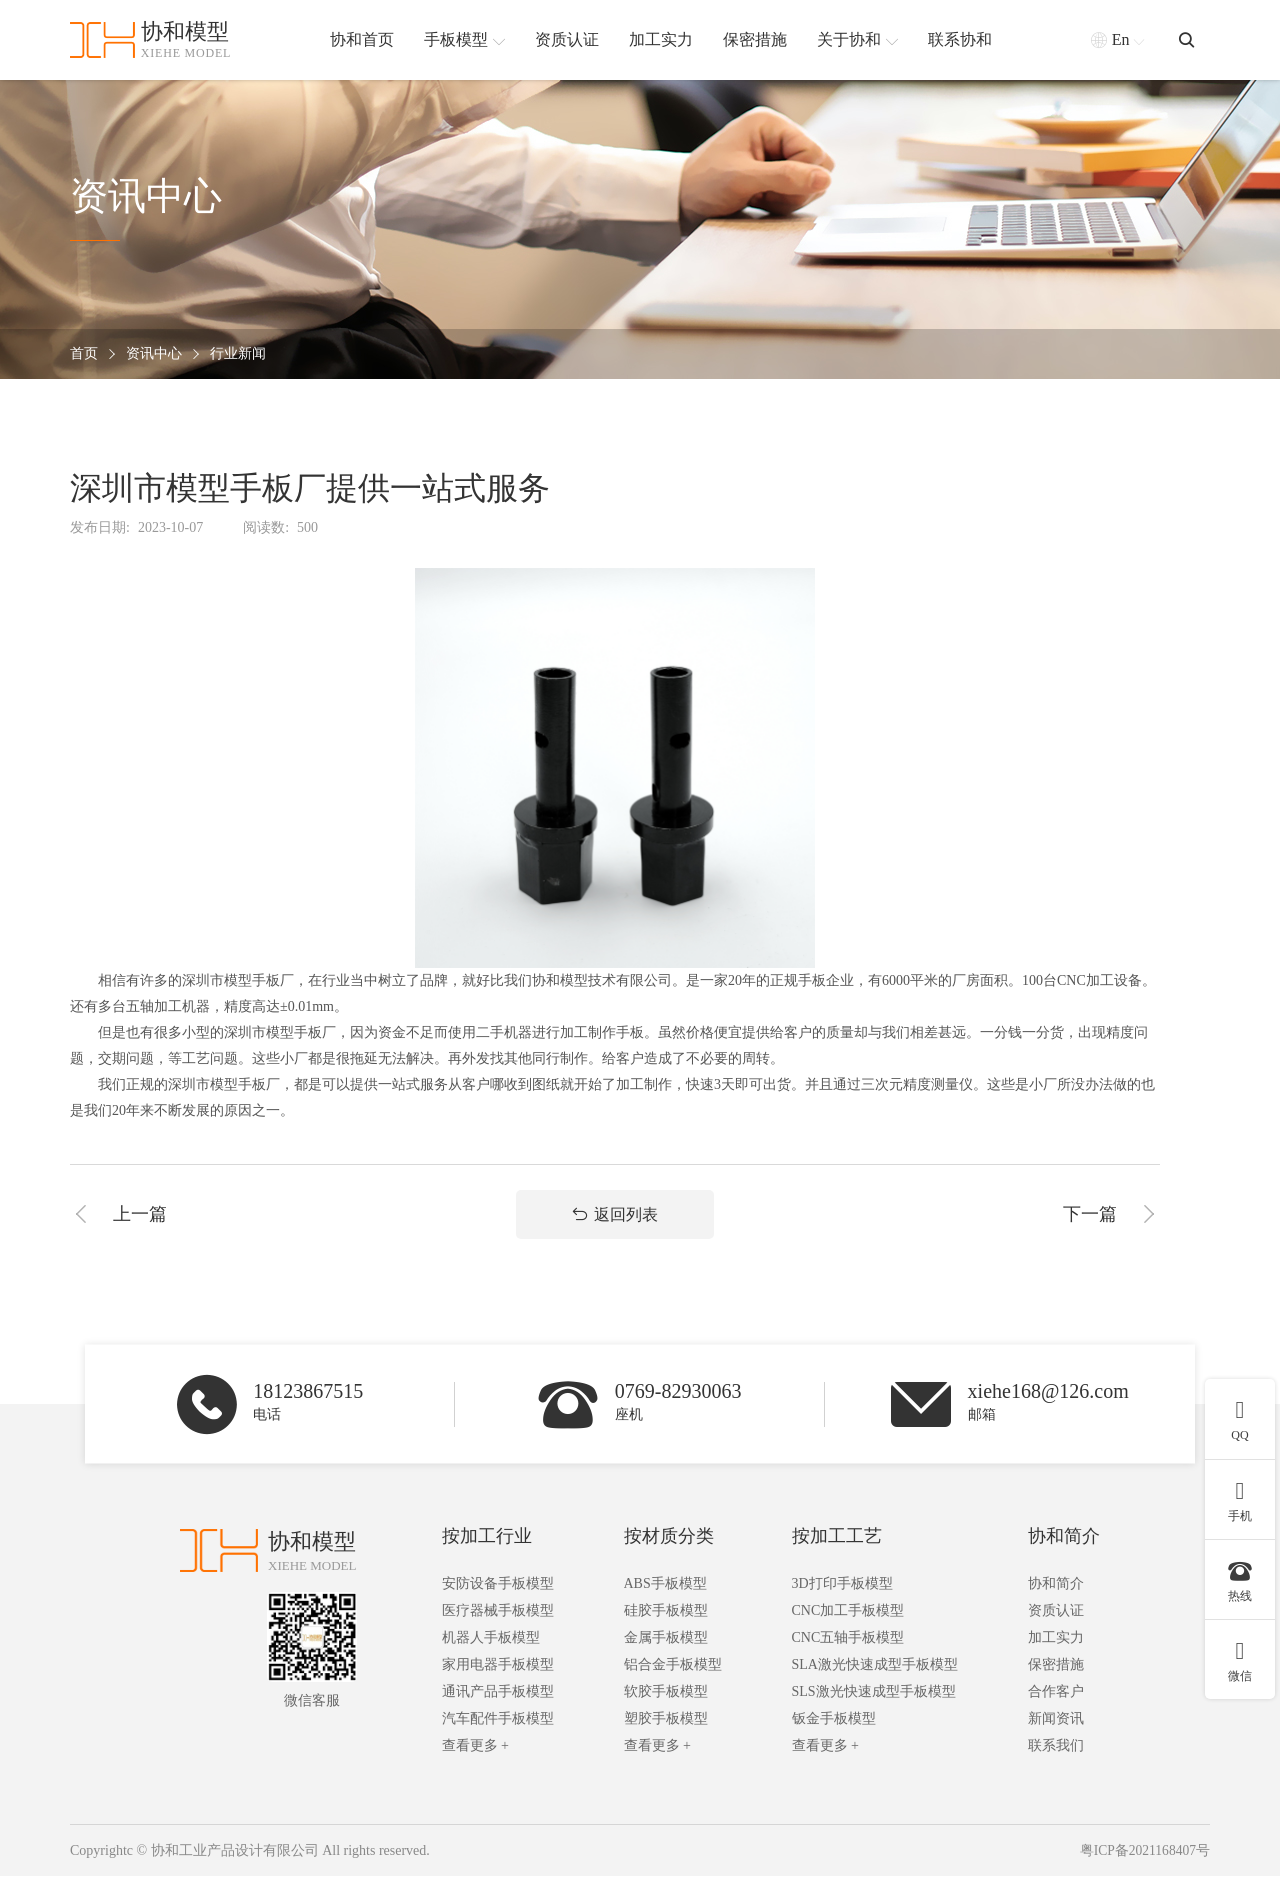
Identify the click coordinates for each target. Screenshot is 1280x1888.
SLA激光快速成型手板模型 (875, 1676)
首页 (84, 354)
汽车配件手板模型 (498, 1730)
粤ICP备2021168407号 (1143, 1862)
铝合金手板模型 (673, 1676)
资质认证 (1056, 1622)
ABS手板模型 (665, 1595)
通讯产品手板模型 (498, 1703)
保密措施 (1056, 1676)
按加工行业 (487, 1548)
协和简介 (1064, 1548)
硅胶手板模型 (666, 1622)
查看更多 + (475, 1757)
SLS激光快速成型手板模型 (874, 1703)
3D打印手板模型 (842, 1595)
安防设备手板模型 (498, 1595)
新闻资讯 (1056, 1730)
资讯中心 (154, 354)
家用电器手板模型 (498, 1676)
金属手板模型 (666, 1649)
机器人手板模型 (491, 1649)
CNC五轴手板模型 (848, 1649)
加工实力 (1056, 1649)
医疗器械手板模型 (498, 1622)
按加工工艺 (837, 1548)
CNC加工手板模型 (848, 1622)
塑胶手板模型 (666, 1730)
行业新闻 (238, 354)
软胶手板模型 (666, 1703)
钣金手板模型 (834, 1730)
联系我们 (1056, 1757)
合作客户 (1056, 1703)
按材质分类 (669, 1548)
